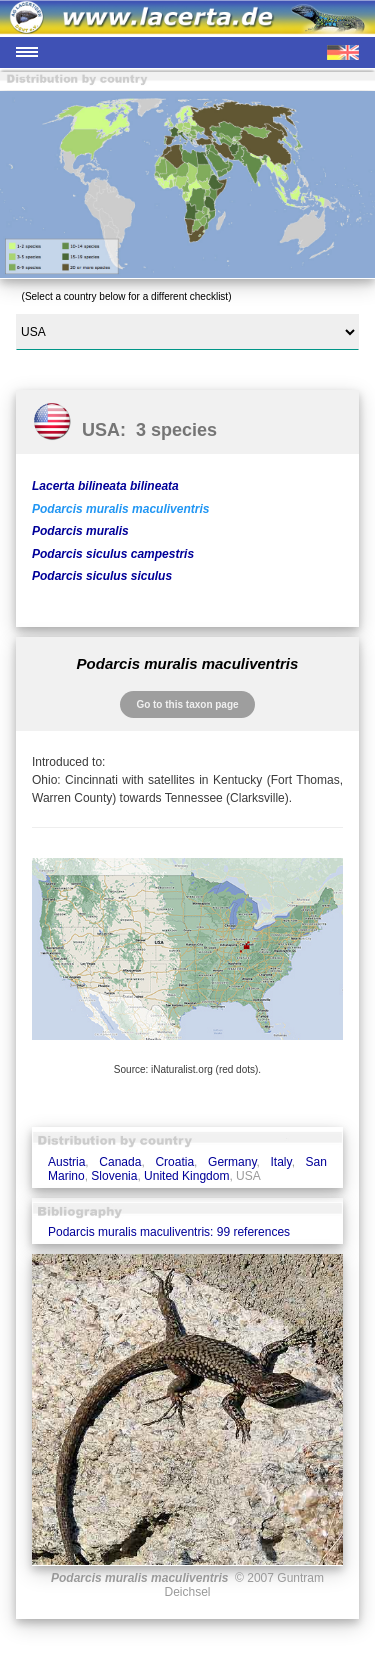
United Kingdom (186, 1176)
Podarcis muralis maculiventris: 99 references (169, 1232)
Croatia (174, 1162)
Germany (232, 1162)
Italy (281, 1162)
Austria (66, 1162)
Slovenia (114, 1176)
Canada (120, 1162)
